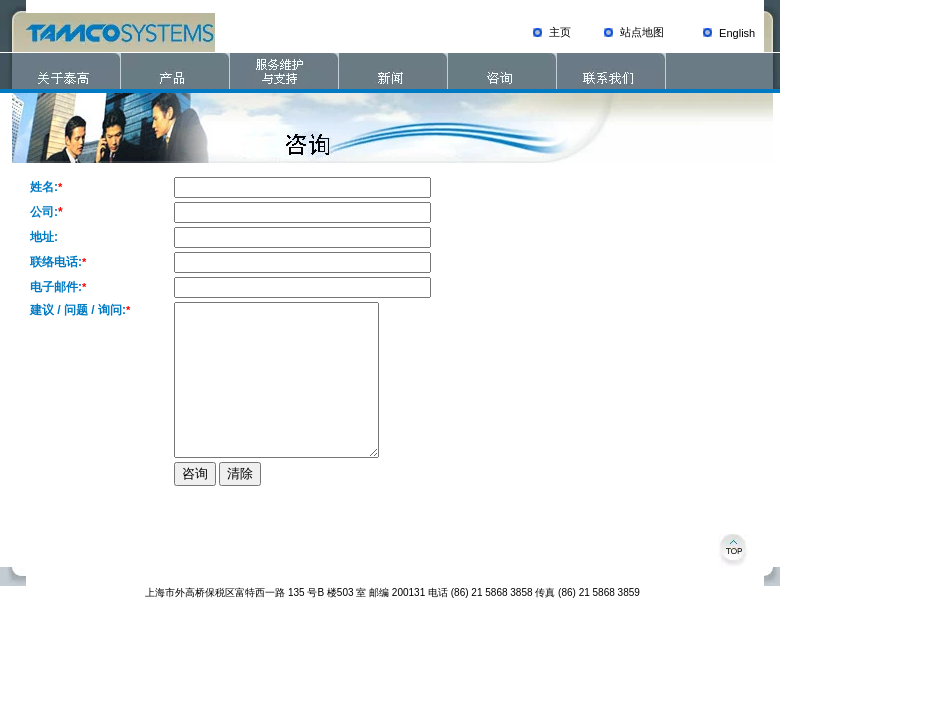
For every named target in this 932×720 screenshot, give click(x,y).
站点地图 (642, 32)
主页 (560, 32)
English (737, 33)
